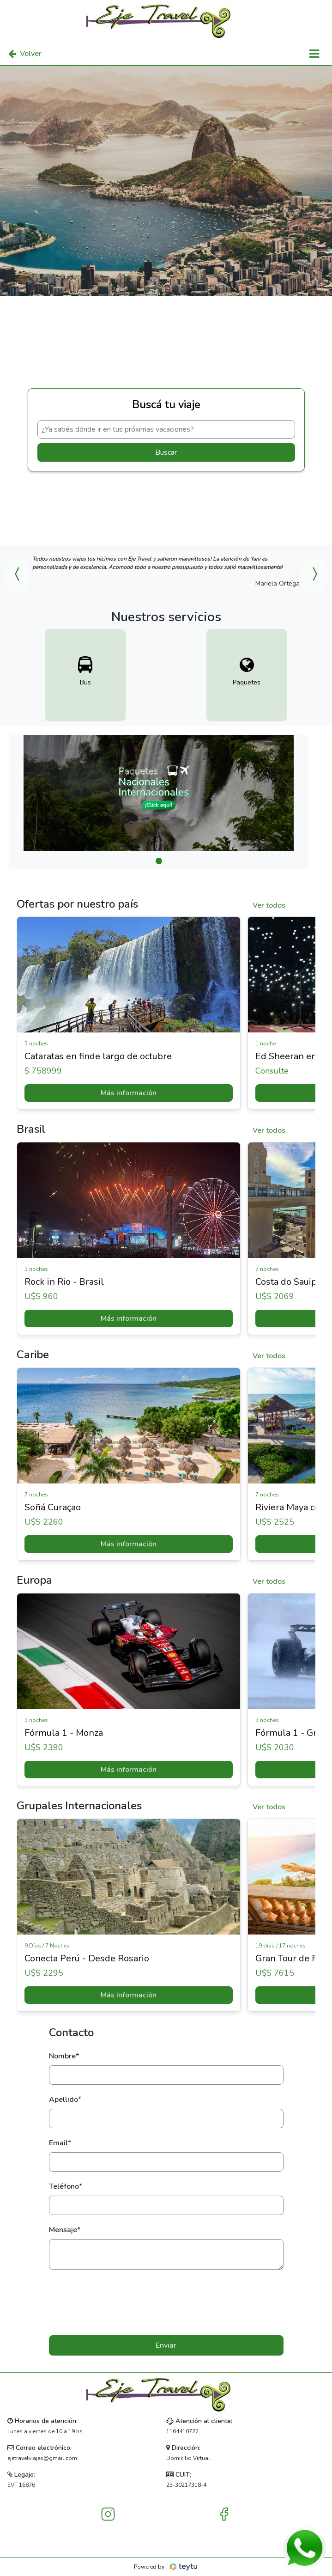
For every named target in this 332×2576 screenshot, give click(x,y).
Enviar (166, 2345)
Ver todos (269, 905)
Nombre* (64, 2056)
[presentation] (166, 2302)
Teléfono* (65, 2186)
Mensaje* (64, 2230)
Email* (60, 2143)
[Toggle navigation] (314, 53)
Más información (129, 1093)
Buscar (166, 452)
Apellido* (65, 2099)
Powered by (166, 2566)
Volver (25, 54)
